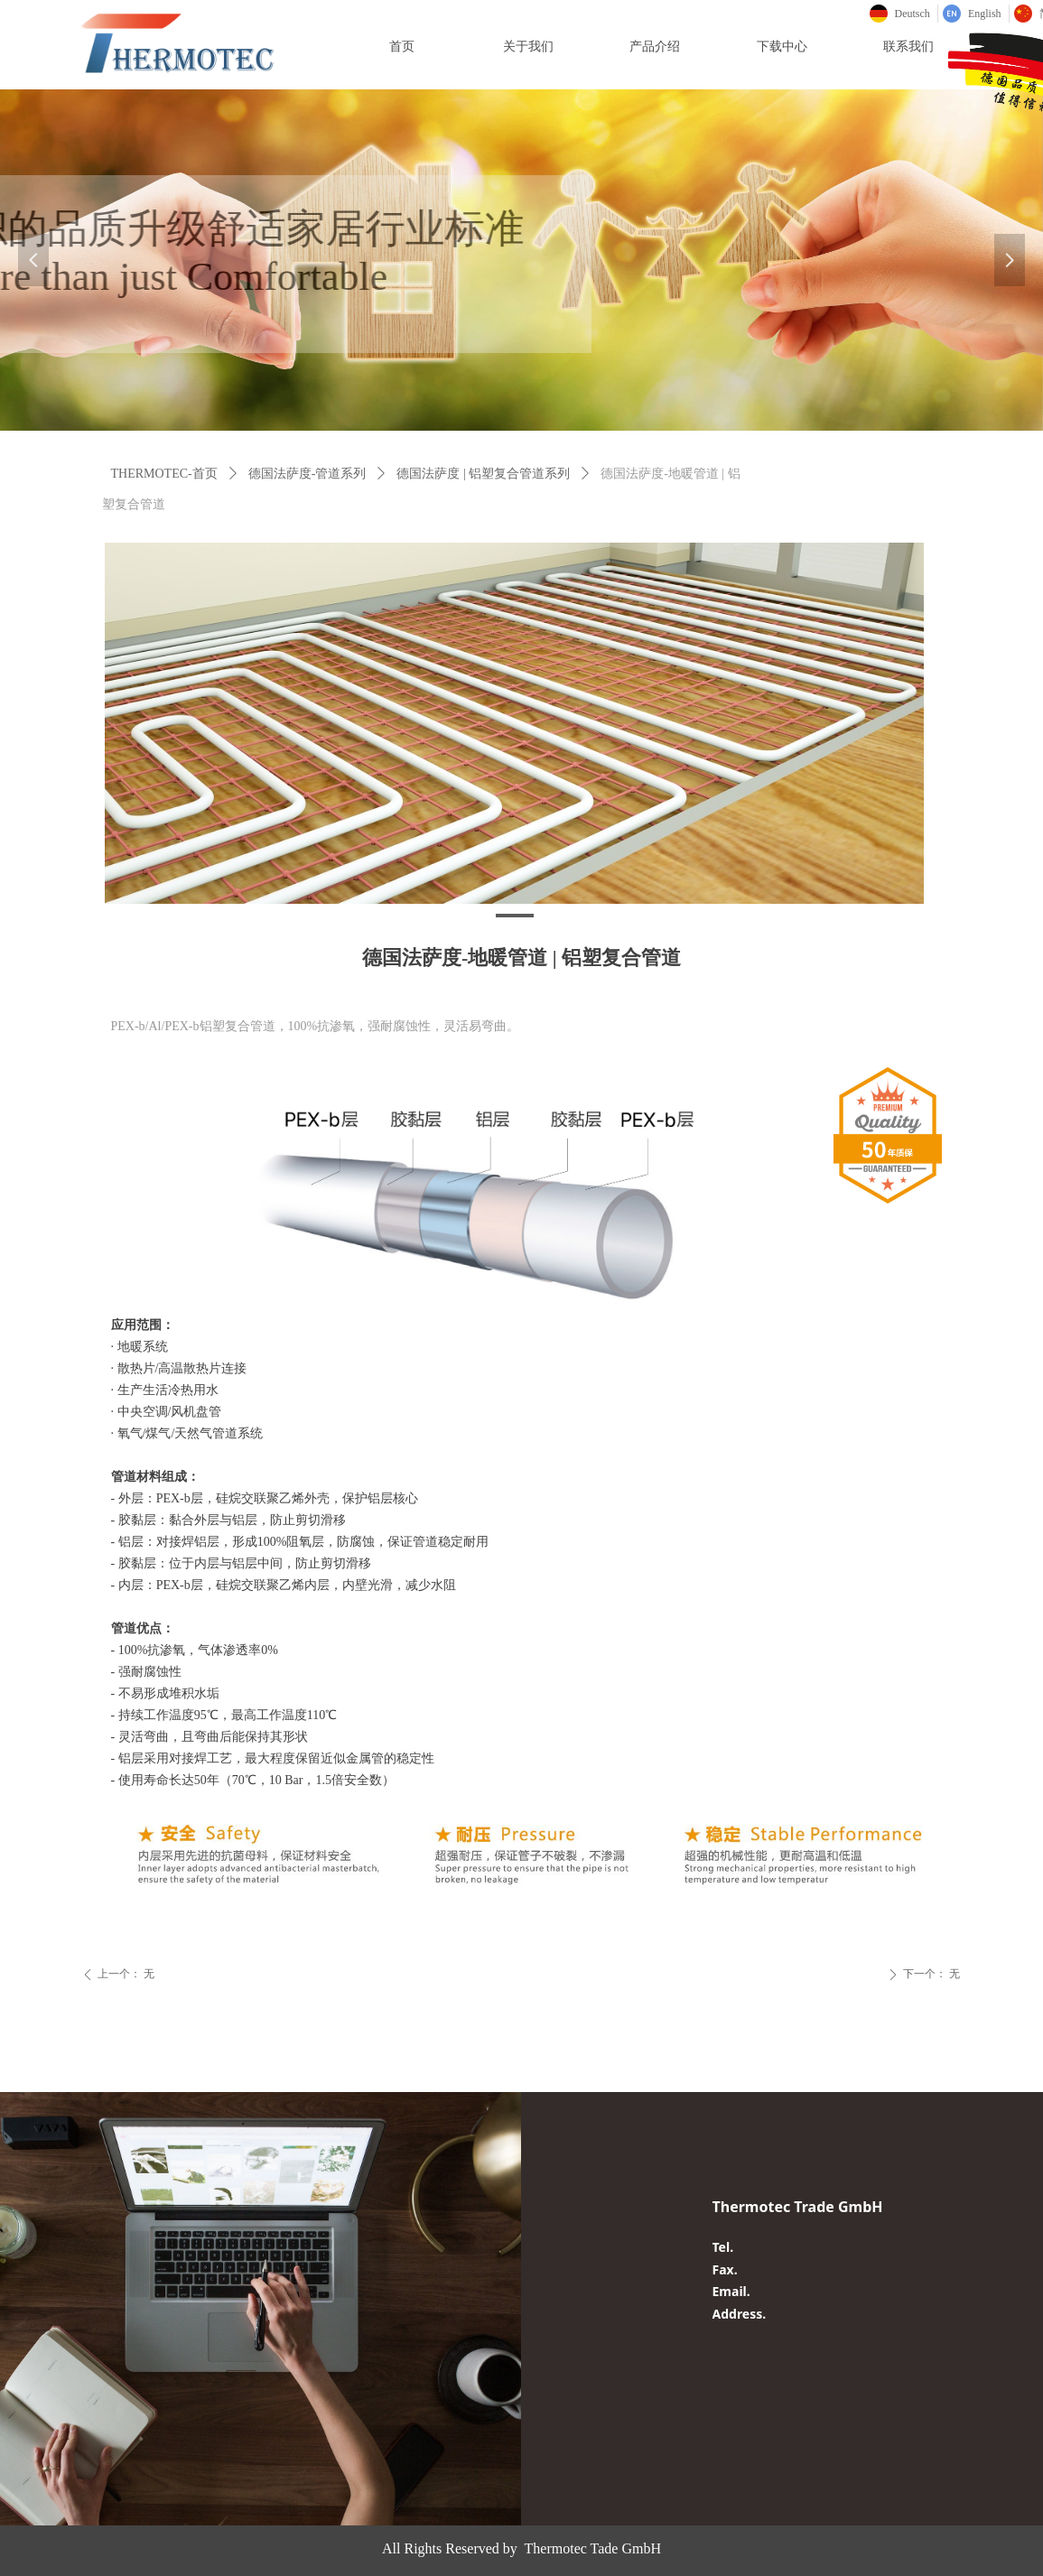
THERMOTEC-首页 (164, 473)
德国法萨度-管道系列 (307, 473)
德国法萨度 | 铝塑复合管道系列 (483, 473)
